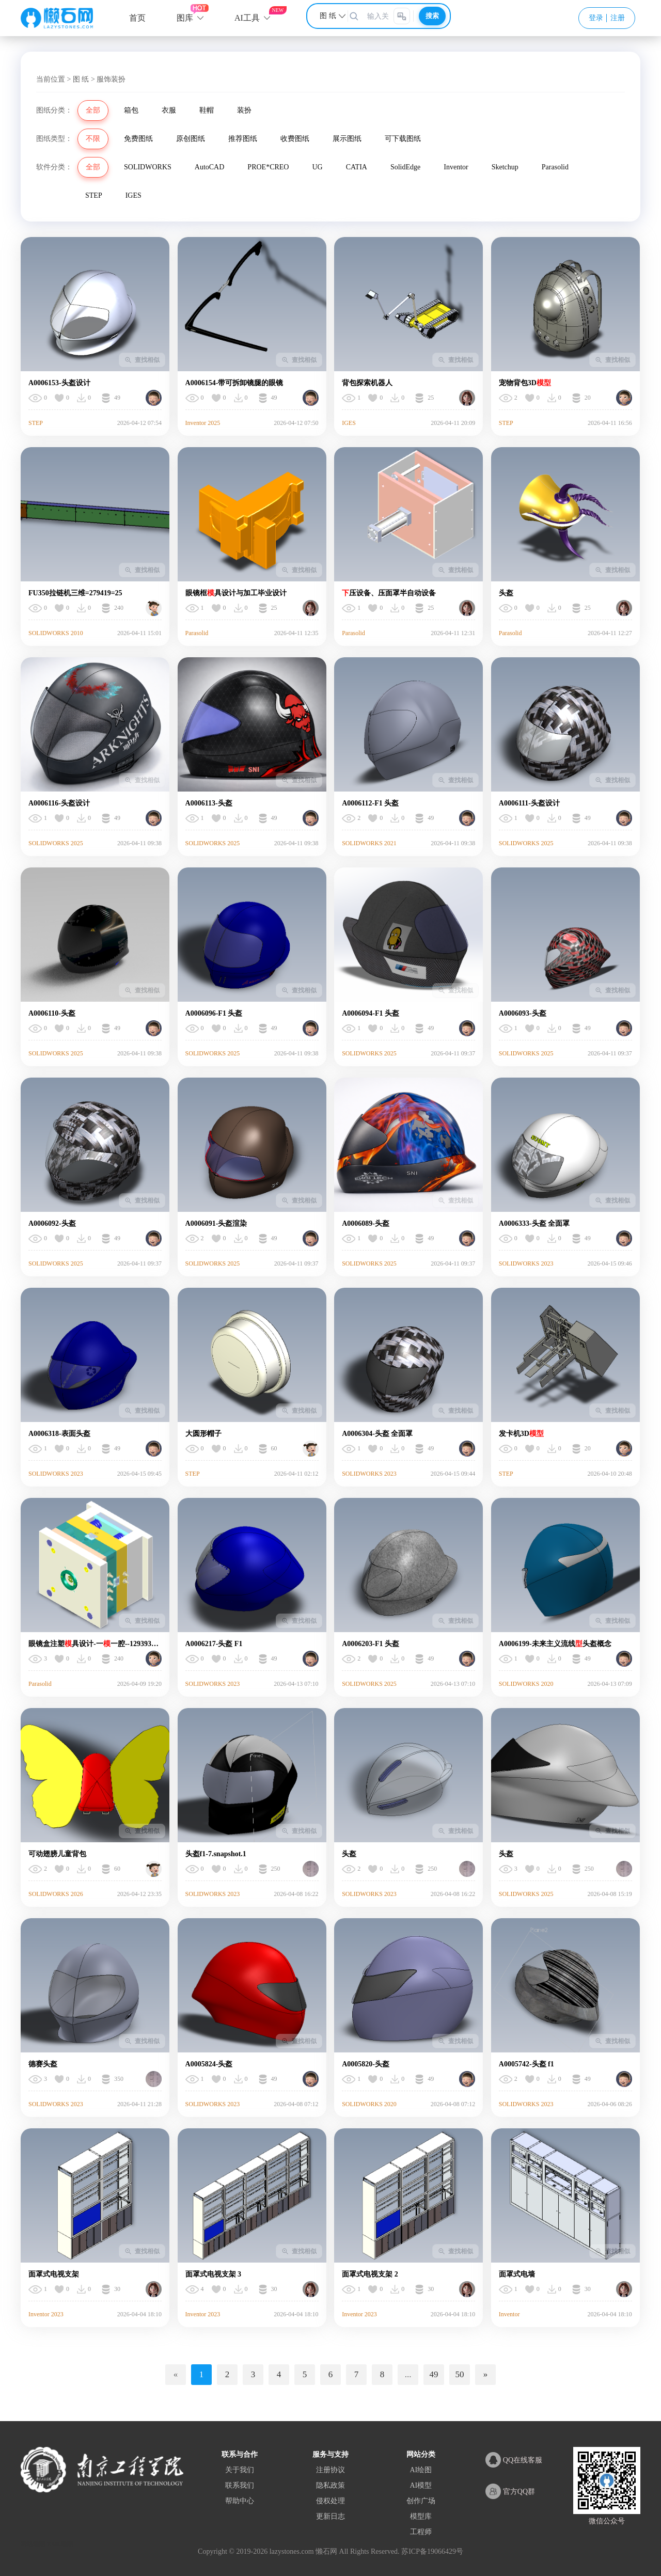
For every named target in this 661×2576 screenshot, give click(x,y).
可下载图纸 (403, 139)
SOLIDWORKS (147, 167)
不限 (93, 139)
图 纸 (81, 79)
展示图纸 (347, 139)
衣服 (169, 110)
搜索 (432, 16)
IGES (133, 195)
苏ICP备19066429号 (432, 2551)
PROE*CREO (268, 167)
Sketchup (505, 167)
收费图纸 (294, 139)
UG (317, 167)
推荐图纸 (242, 139)
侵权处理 (330, 2501)
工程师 (421, 2532)
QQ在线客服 (513, 2460)
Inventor (456, 167)
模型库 (421, 2516)
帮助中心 (239, 2501)
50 (459, 2374)
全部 (93, 110)
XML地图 (60, 2544)
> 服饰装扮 (108, 79)
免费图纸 (138, 139)
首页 (137, 17)
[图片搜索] (402, 16)
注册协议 (330, 2470)
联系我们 (239, 2485)
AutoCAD (210, 167)
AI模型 (421, 2485)
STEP (93, 195)
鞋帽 (206, 110)
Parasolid (555, 167)
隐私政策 (330, 2485)
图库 (185, 17)
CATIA (356, 167)
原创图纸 (190, 139)
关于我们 (239, 2470)
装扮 (244, 110)
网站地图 (33, 2544)
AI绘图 (421, 2470)
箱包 (131, 110)
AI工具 (247, 17)
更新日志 (330, 2516)
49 (434, 2374)
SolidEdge (405, 167)
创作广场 (420, 2501)
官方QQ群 (510, 2491)
